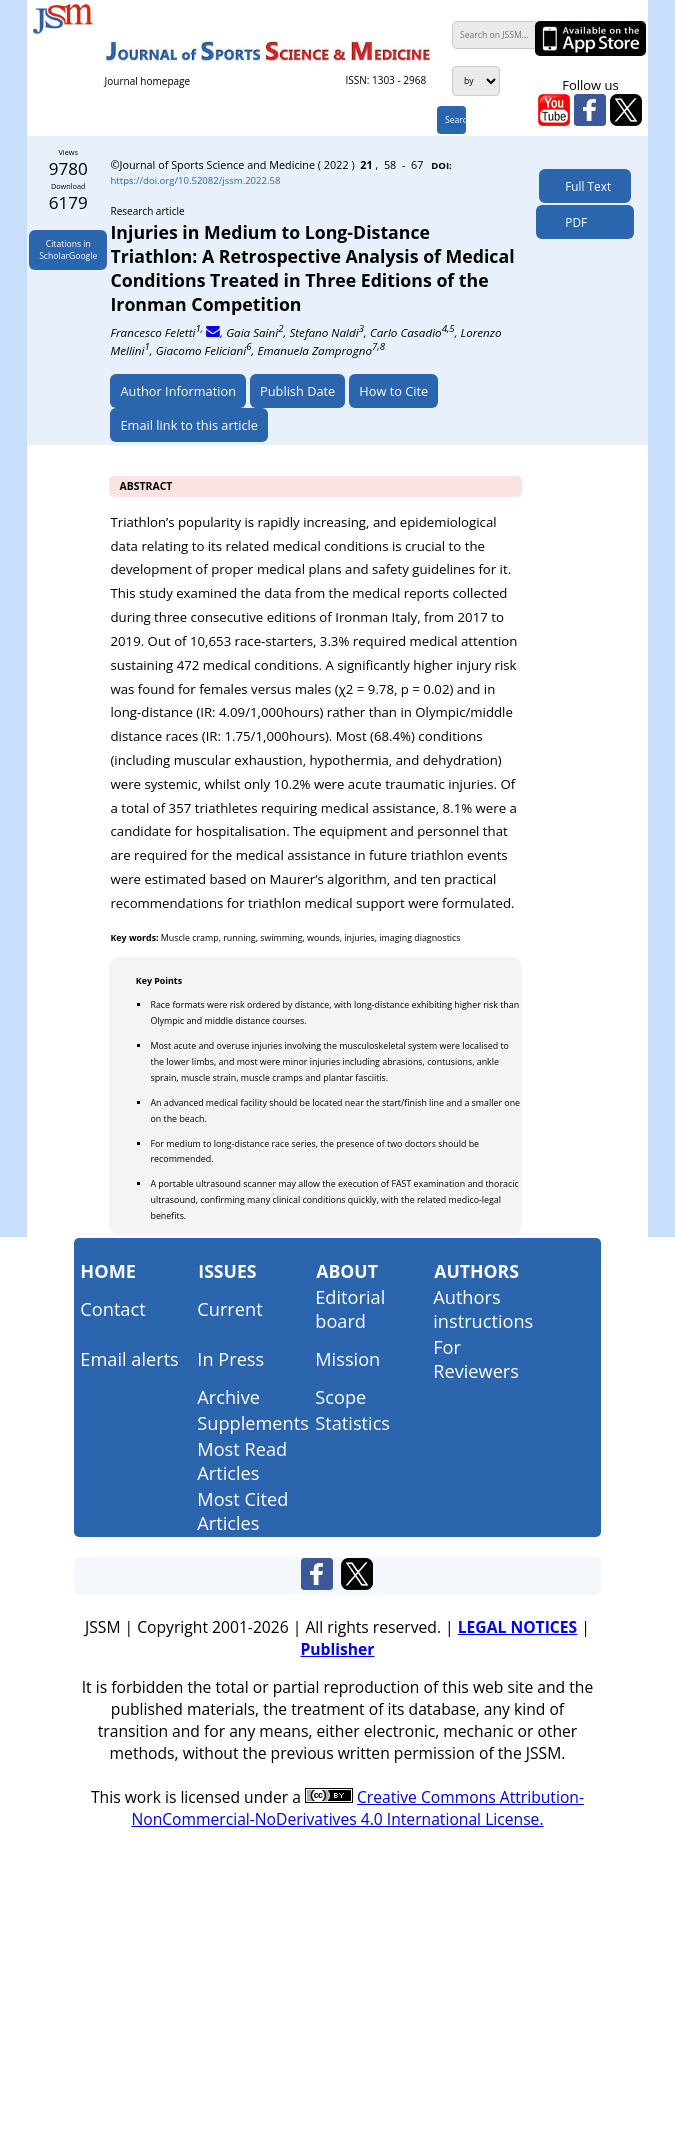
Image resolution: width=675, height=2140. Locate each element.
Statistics (352, 1423)
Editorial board (350, 1309)
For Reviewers (476, 1359)
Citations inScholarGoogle (68, 250)
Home (108, 1271)
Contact (112, 1309)
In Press (230, 1359)
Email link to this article (189, 425)
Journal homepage (148, 81)
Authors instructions (483, 1309)
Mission (347, 1359)
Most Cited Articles (242, 1511)
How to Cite (393, 391)
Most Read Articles (242, 1461)
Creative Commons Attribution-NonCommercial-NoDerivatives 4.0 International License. (357, 1808)
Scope (340, 1397)
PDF (571, 222)
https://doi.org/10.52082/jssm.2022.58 (195, 180)
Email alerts (129, 1359)
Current (229, 1309)
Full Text (585, 186)
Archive (228, 1397)
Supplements (253, 1423)
